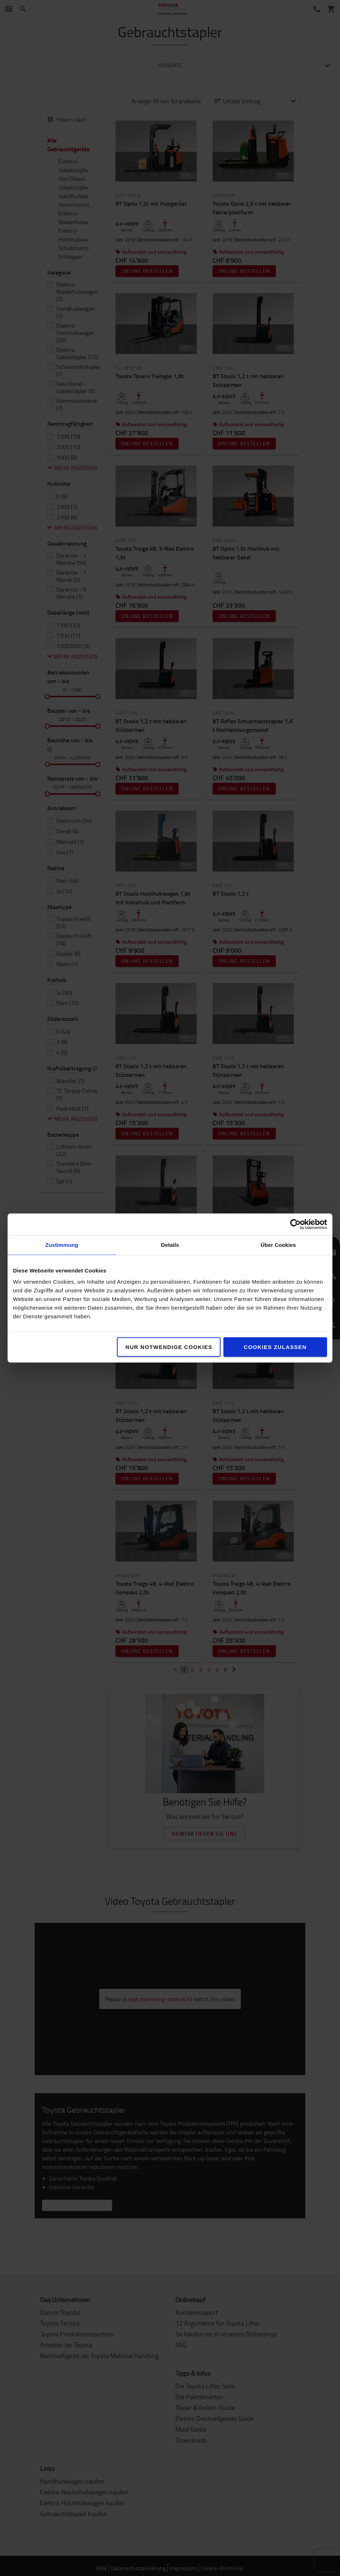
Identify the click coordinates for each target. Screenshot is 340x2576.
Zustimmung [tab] (61, 1245)
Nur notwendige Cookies (168, 1347)
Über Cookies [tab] (278, 1245)
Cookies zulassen (275, 1347)
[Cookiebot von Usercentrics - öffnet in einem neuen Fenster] (295, 1224)
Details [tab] (170, 1245)
